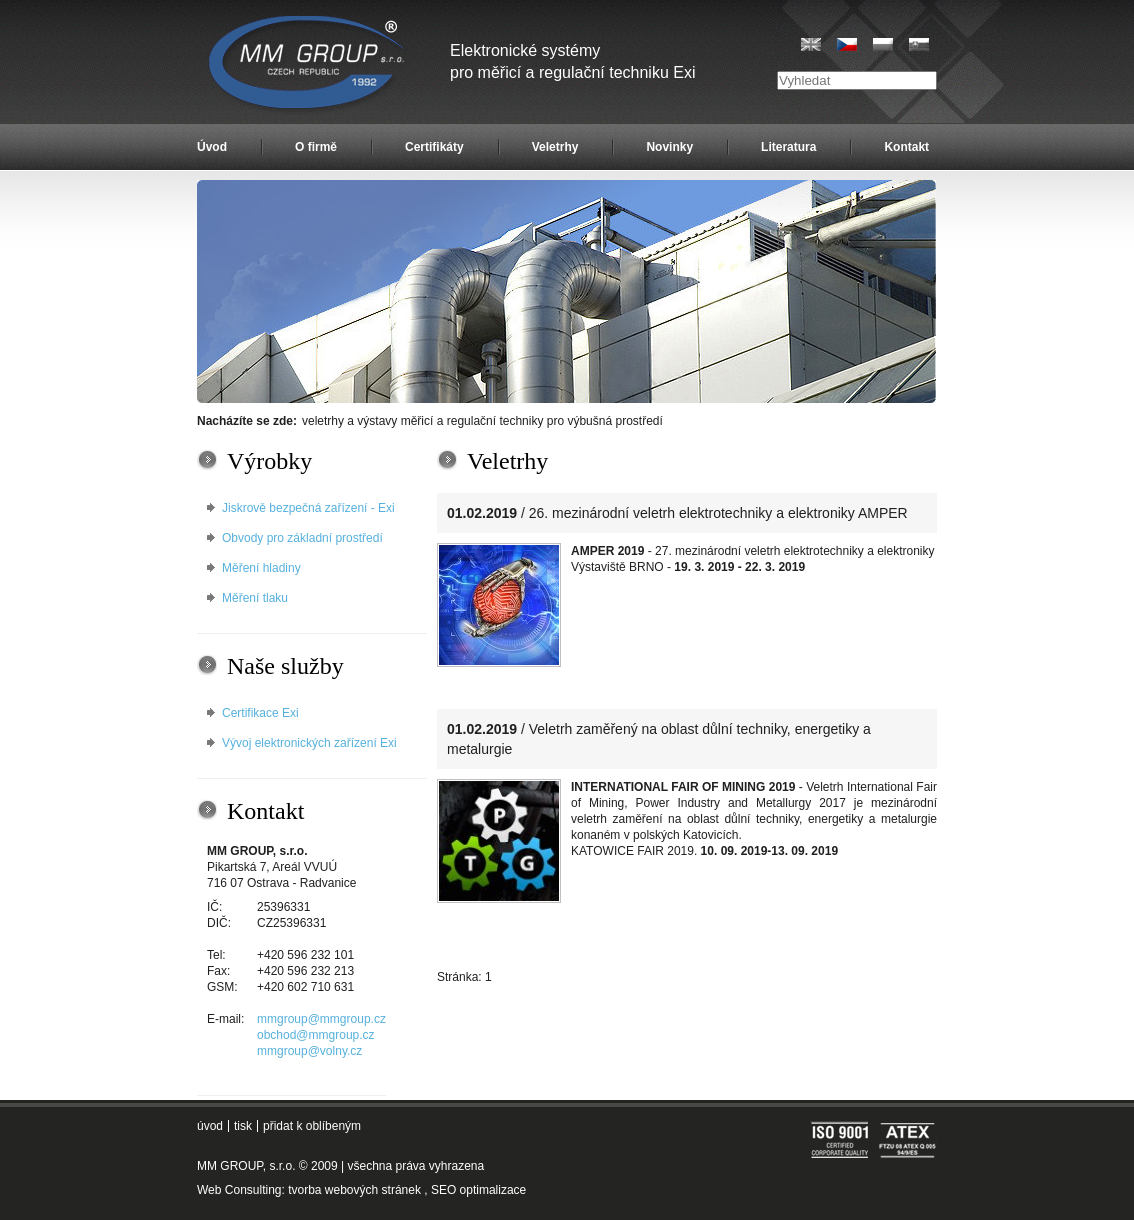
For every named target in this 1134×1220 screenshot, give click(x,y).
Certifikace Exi (260, 713)
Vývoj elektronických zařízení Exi (309, 743)
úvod (210, 1126)
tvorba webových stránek (354, 1190)
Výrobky (269, 461)
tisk (243, 1126)
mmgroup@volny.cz (309, 1051)
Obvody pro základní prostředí (302, 538)
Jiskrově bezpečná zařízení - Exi (308, 508)
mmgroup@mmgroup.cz (321, 1019)
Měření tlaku (255, 598)
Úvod (212, 147)
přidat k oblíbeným (312, 1126)
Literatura (788, 147)
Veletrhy (555, 147)
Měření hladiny (261, 568)
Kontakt (906, 147)
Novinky (669, 147)
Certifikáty (434, 147)
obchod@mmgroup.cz (316, 1035)
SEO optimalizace (478, 1190)
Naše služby (285, 666)
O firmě (316, 147)
